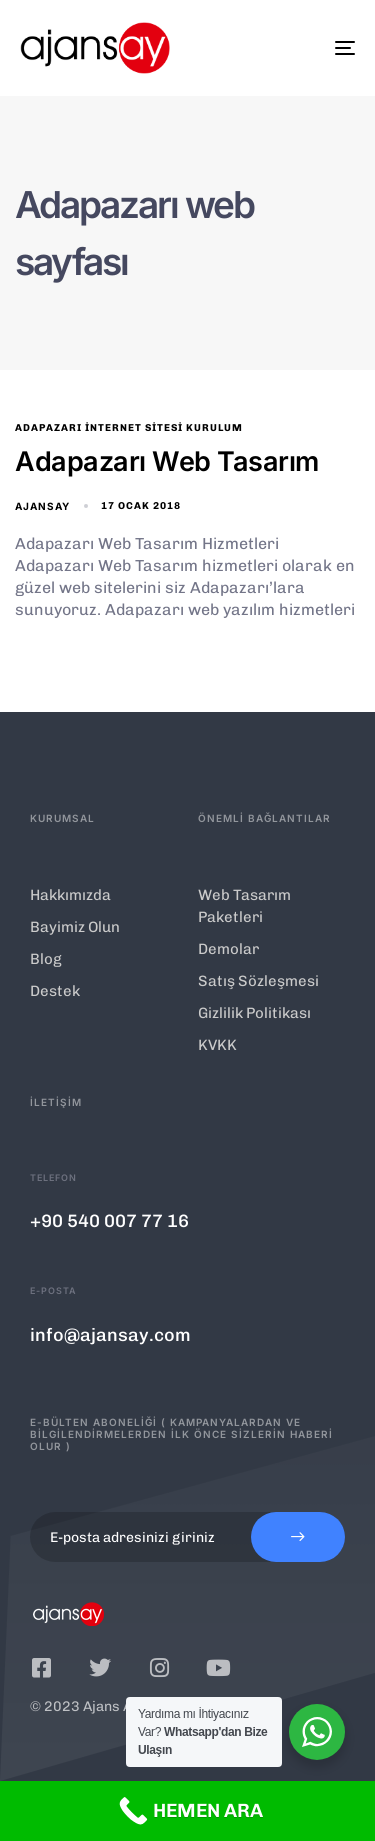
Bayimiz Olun (75, 927)
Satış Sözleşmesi (258, 981)
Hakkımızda (70, 895)
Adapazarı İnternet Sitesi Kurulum (129, 428)
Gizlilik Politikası (254, 1013)
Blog (46, 959)
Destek (55, 991)
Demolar (228, 949)
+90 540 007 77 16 (109, 1221)
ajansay (42, 506)
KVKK (217, 1045)
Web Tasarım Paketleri (244, 906)
